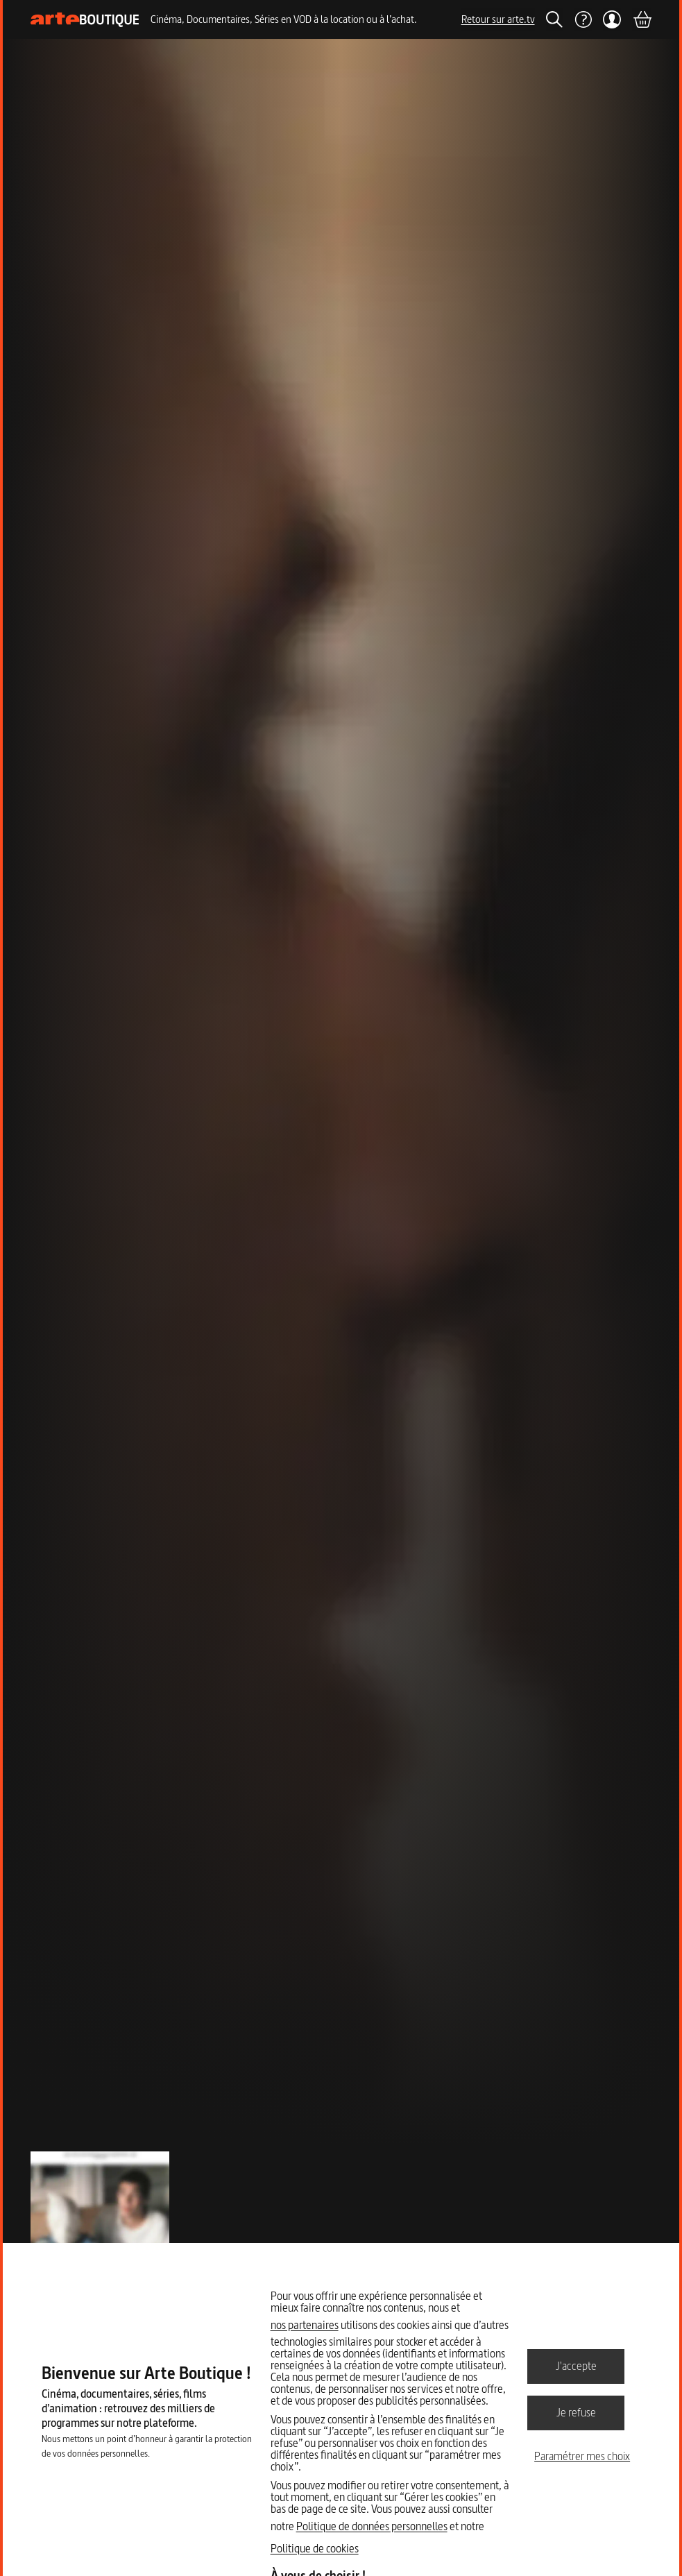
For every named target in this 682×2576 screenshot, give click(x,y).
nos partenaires (305, 2324)
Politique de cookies (315, 2548)
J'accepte (576, 2365)
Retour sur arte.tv (498, 19)
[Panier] (641, 19)
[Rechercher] (554, 19)
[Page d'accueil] (85, 20)
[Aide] (583, 19)
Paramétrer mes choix (582, 2456)
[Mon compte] (612, 19)
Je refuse (576, 2412)
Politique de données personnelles (371, 2526)
